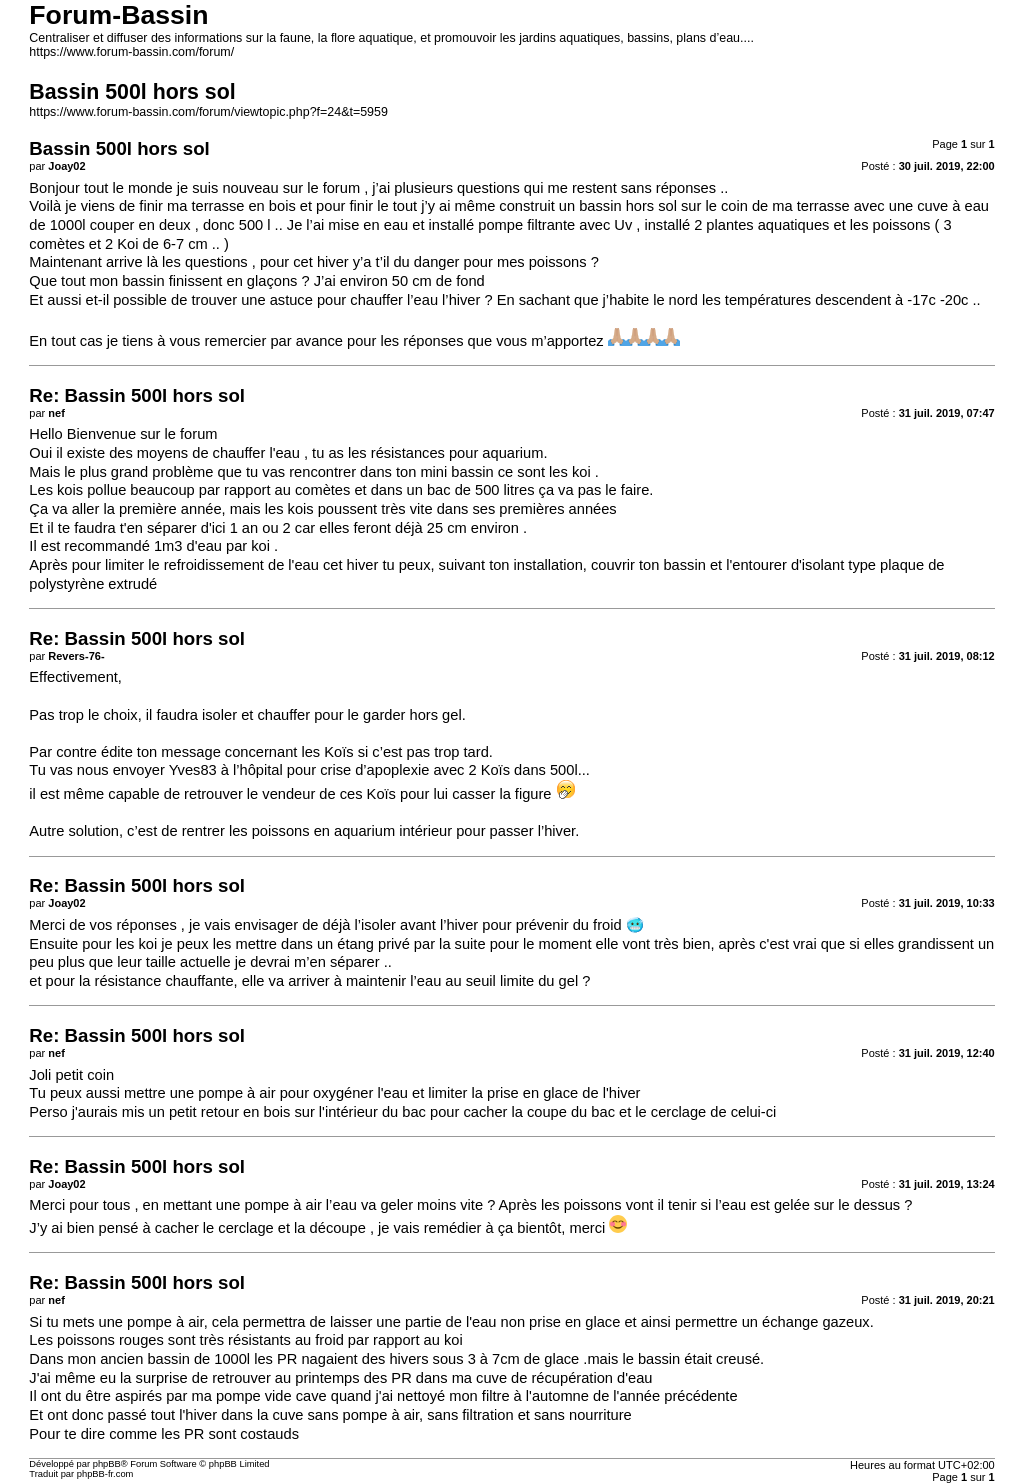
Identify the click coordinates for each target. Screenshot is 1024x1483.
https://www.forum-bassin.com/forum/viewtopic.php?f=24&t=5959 (208, 112)
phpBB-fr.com (105, 1474)
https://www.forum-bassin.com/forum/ (131, 52)
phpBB (107, 1464)
